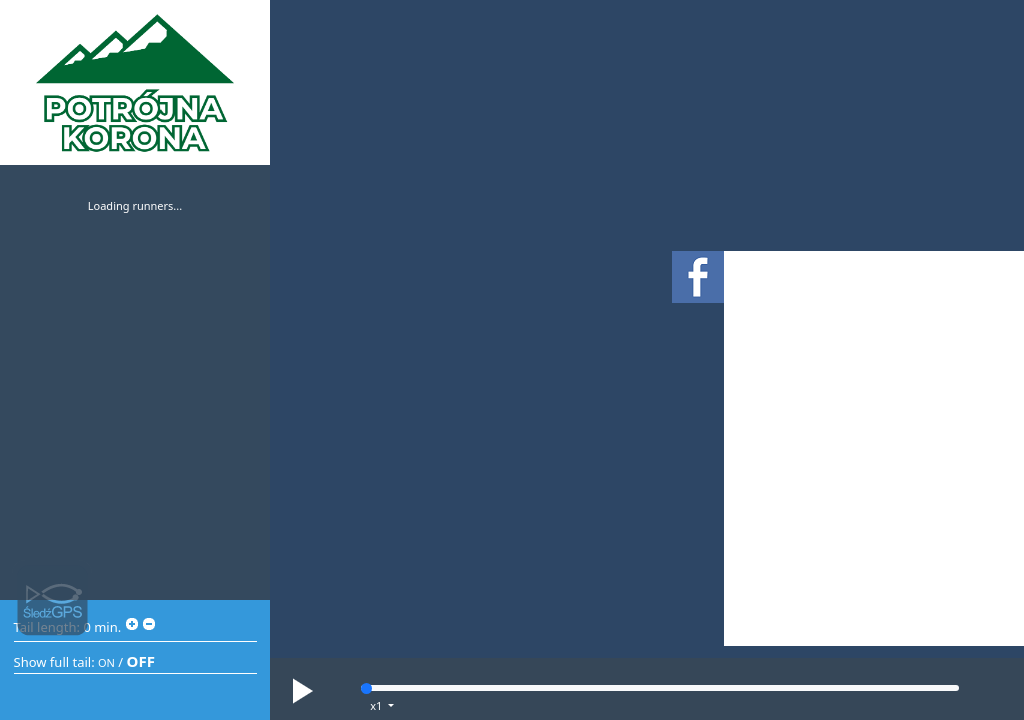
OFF (141, 661)
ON (106, 662)
